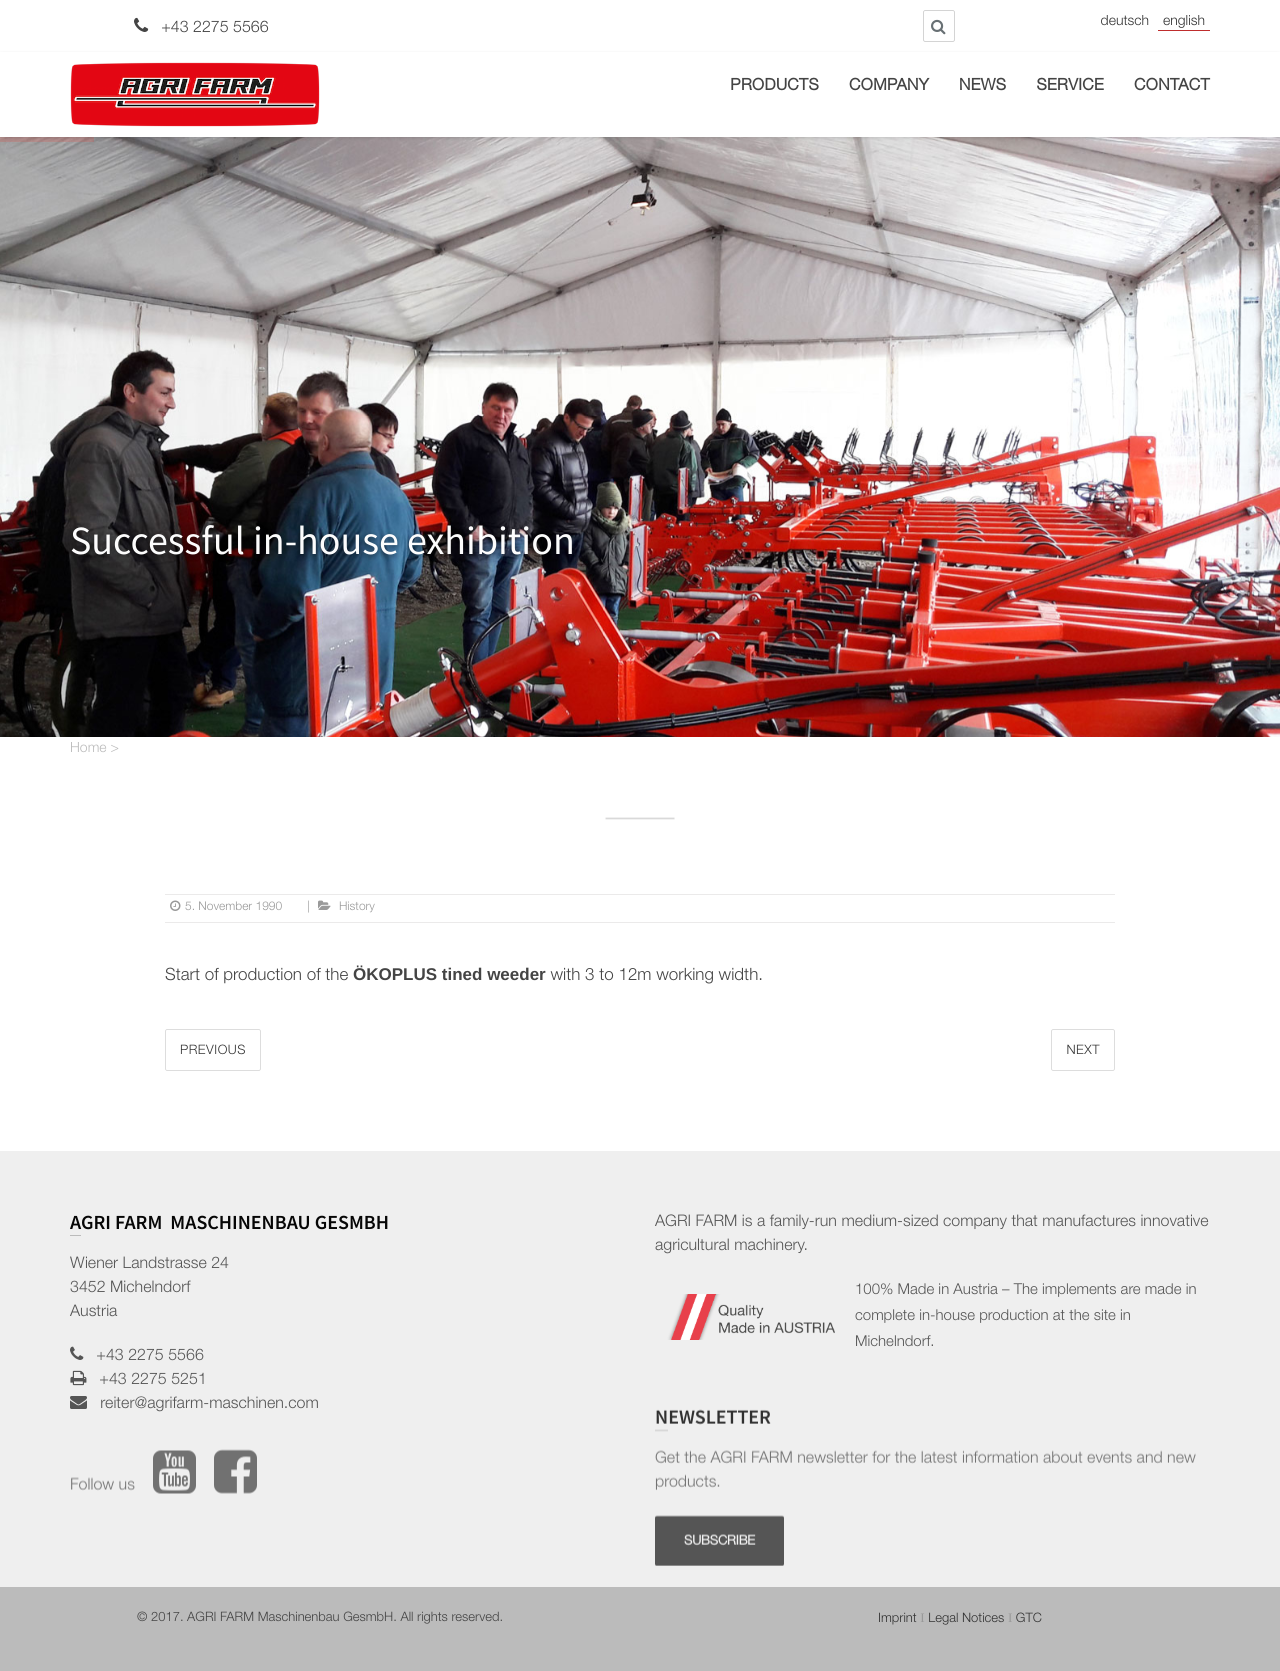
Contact (1172, 87)
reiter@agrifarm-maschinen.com (203, 1405)
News (982, 87)
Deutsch (1125, 23)
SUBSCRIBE (719, 1602)
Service (1070, 87)
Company (889, 87)
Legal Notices (966, 1619)
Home (88, 750)
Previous (213, 1051)
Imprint (897, 1619)
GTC (1029, 1619)
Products (774, 87)
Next (1083, 1051)
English (1184, 23)
